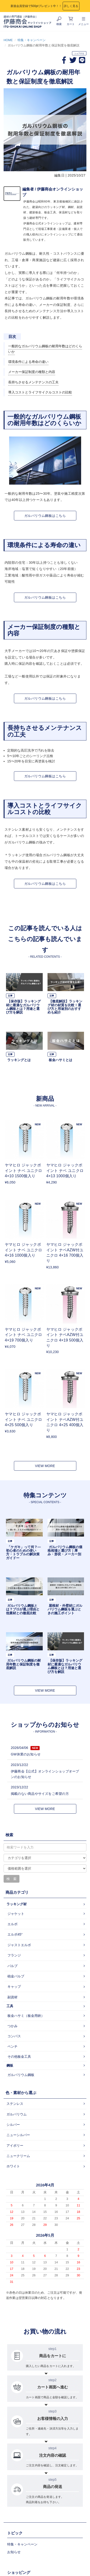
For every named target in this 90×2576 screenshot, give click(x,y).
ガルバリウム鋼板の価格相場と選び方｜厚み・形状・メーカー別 (65, 1550)
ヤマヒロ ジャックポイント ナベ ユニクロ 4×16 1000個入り (23, 1249)
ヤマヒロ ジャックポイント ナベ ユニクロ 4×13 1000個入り (65, 1170)
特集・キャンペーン (32, 40)
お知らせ (14, 2552)
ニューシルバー (18, 2135)
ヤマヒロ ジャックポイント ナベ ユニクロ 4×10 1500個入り (23, 1170)
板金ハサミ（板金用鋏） (25, 2016)
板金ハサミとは (60, 1060)
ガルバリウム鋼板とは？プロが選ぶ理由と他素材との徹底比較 (23, 1609)
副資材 (12, 1997)
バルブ (12, 1966)
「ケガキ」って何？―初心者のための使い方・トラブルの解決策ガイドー (23, 1552)
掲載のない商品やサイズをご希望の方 (40, 1794)
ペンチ (12, 2046)
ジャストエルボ (19, 1945)
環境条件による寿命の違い (28, 362)
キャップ (14, 1986)
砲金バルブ (15, 1976)
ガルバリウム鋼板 (20, 2075)
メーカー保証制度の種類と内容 (31, 372)
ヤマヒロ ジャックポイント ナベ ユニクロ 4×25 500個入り (23, 1419)
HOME (8, 40)
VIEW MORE (45, 1466)
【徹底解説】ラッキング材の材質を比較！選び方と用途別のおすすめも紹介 (65, 1006)
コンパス (14, 2036)
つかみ (12, 2026)
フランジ (14, 1955)
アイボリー (14, 2145)
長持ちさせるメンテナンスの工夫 (33, 382)
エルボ (12, 1924)
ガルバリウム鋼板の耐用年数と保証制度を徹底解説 (23, 1664)
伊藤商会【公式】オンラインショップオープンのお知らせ (45, 1774)
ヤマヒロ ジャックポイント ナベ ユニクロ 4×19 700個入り (23, 1334)
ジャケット (15, 1914)
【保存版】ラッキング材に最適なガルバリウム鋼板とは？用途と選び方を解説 (23, 1006)
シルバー (13, 2125)
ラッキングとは (19, 1060)
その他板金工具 (19, 2056)
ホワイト (13, 2166)
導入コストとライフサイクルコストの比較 (40, 392)
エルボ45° (15, 1934)
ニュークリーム (18, 2156)
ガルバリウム (16, 2114)
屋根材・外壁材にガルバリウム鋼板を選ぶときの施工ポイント (65, 1609)
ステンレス (14, 2104)
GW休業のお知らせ (26, 1754)
